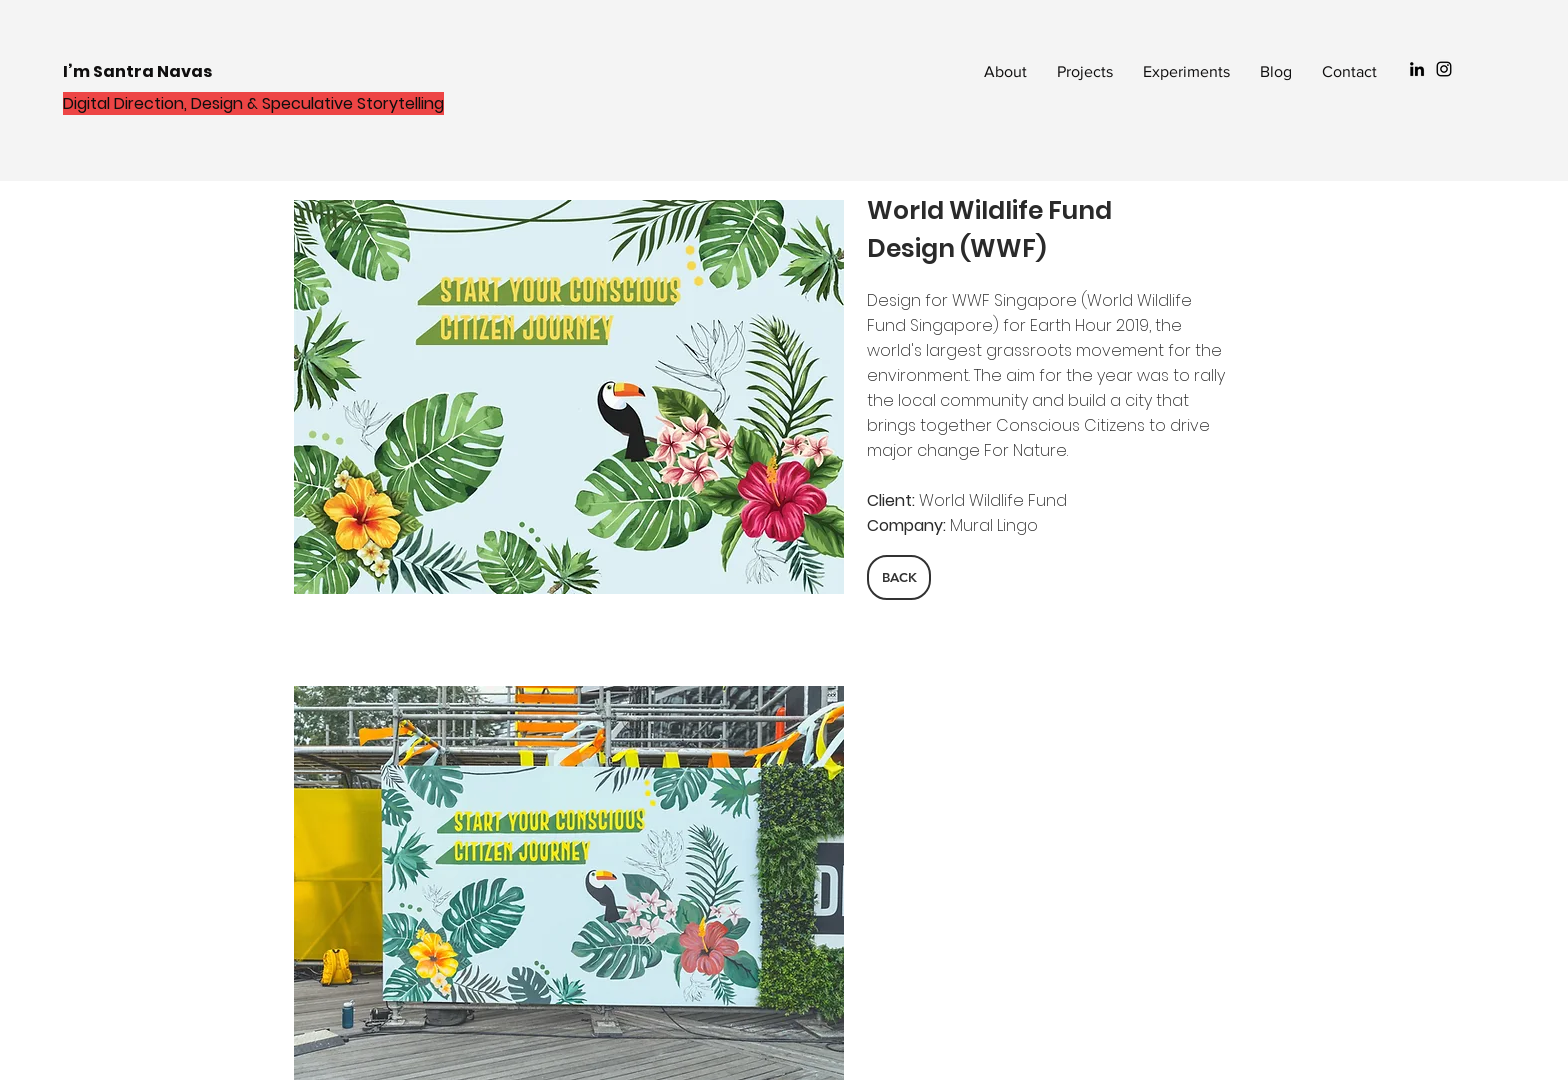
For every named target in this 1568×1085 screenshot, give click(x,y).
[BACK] (899, 577)
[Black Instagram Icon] (1444, 69)
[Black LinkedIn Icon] (1417, 69)
